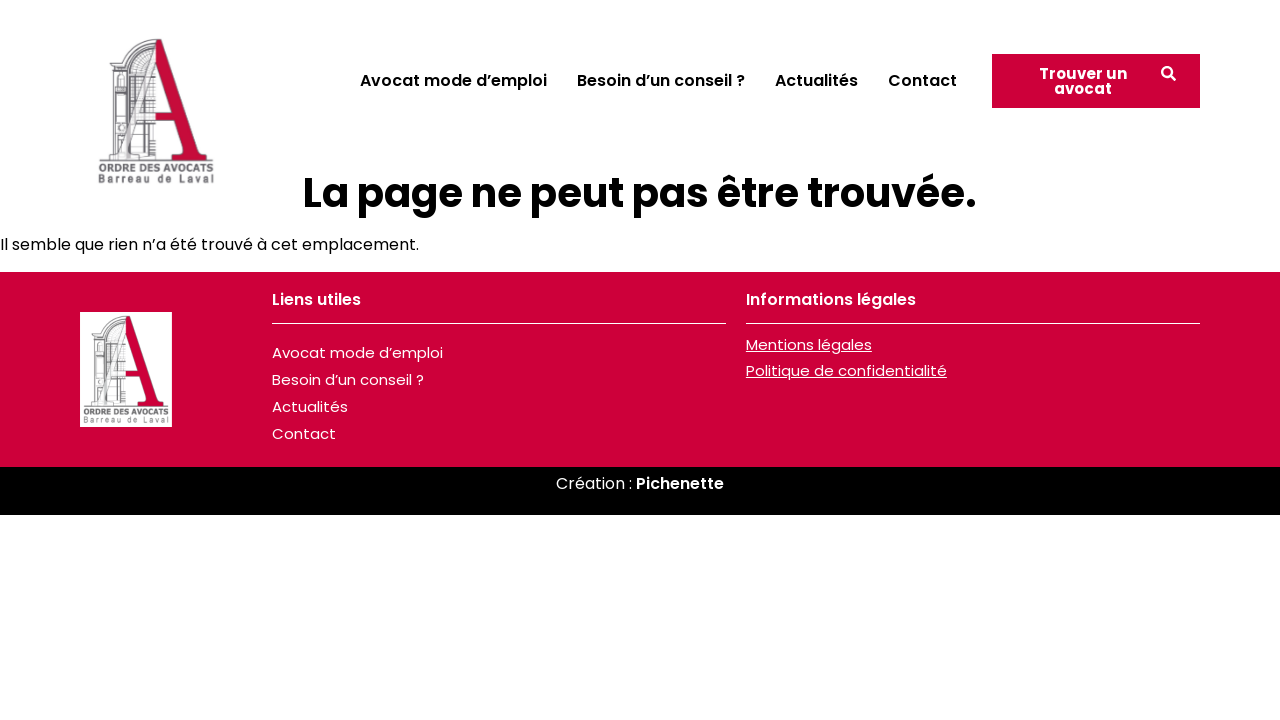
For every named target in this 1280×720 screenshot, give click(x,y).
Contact (922, 80)
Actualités (816, 80)
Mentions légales (809, 344)
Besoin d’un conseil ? (661, 80)
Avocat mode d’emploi (453, 80)
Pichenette (680, 483)
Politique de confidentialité (846, 370)
